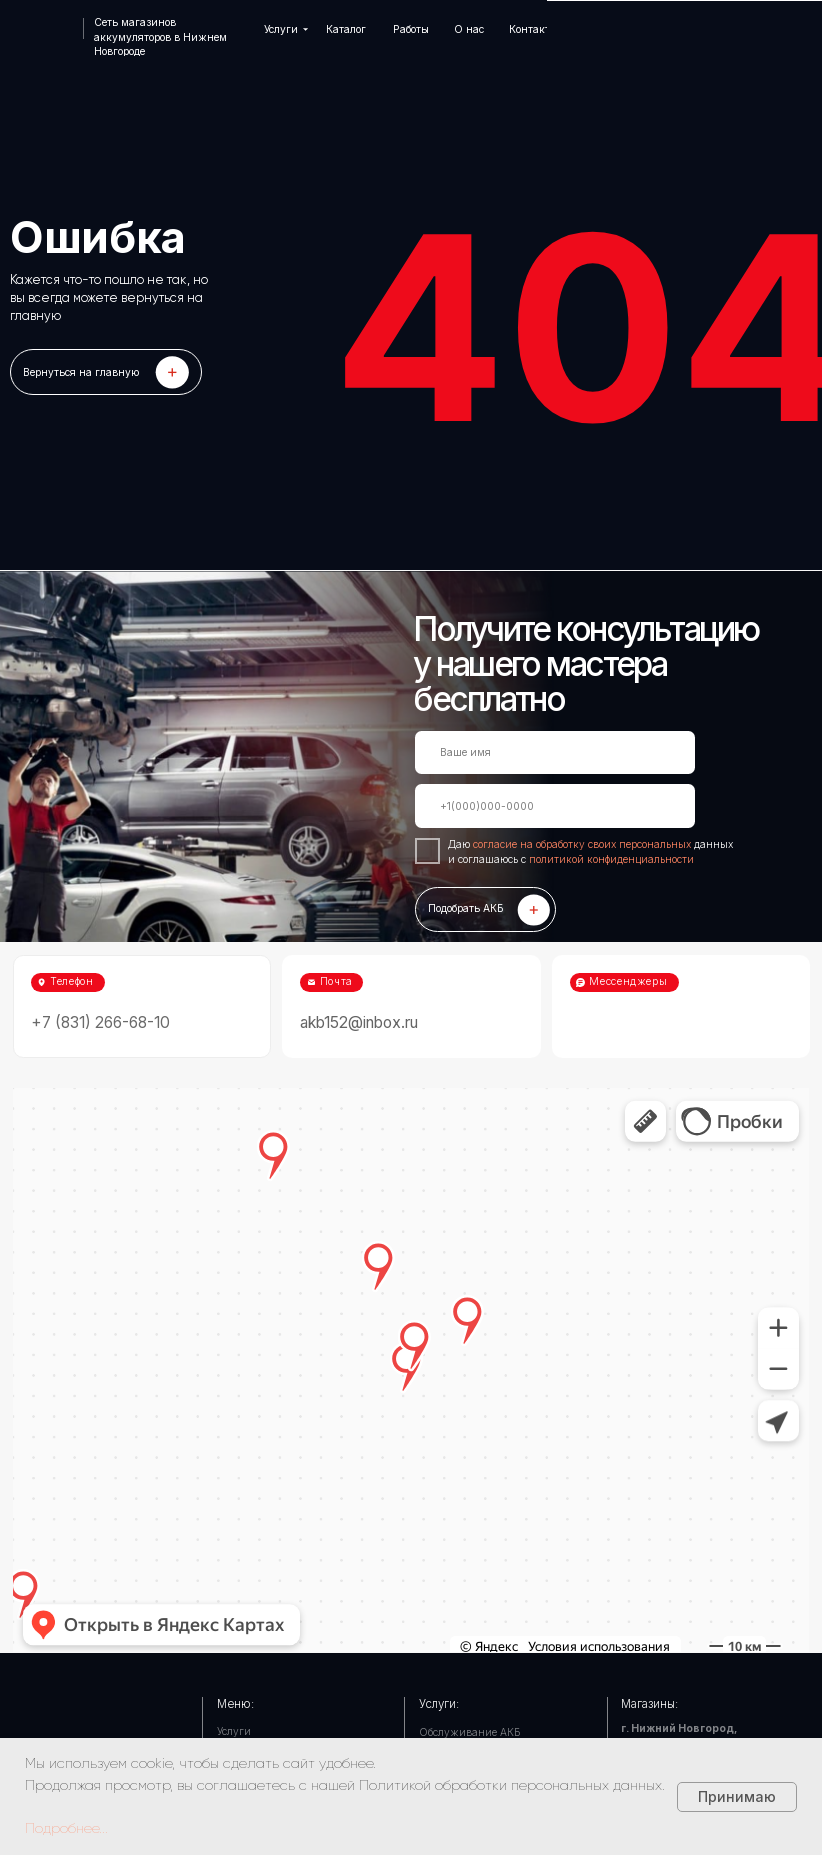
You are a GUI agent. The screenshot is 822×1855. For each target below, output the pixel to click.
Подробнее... (66, 1828)
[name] (555, 753)
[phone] (555, 806)
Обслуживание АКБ (470, 1732)
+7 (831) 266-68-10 (100, 1022)
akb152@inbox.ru (359, 1022)
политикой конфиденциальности (611, 859)
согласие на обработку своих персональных (583, 844)
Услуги (234, 1731)
